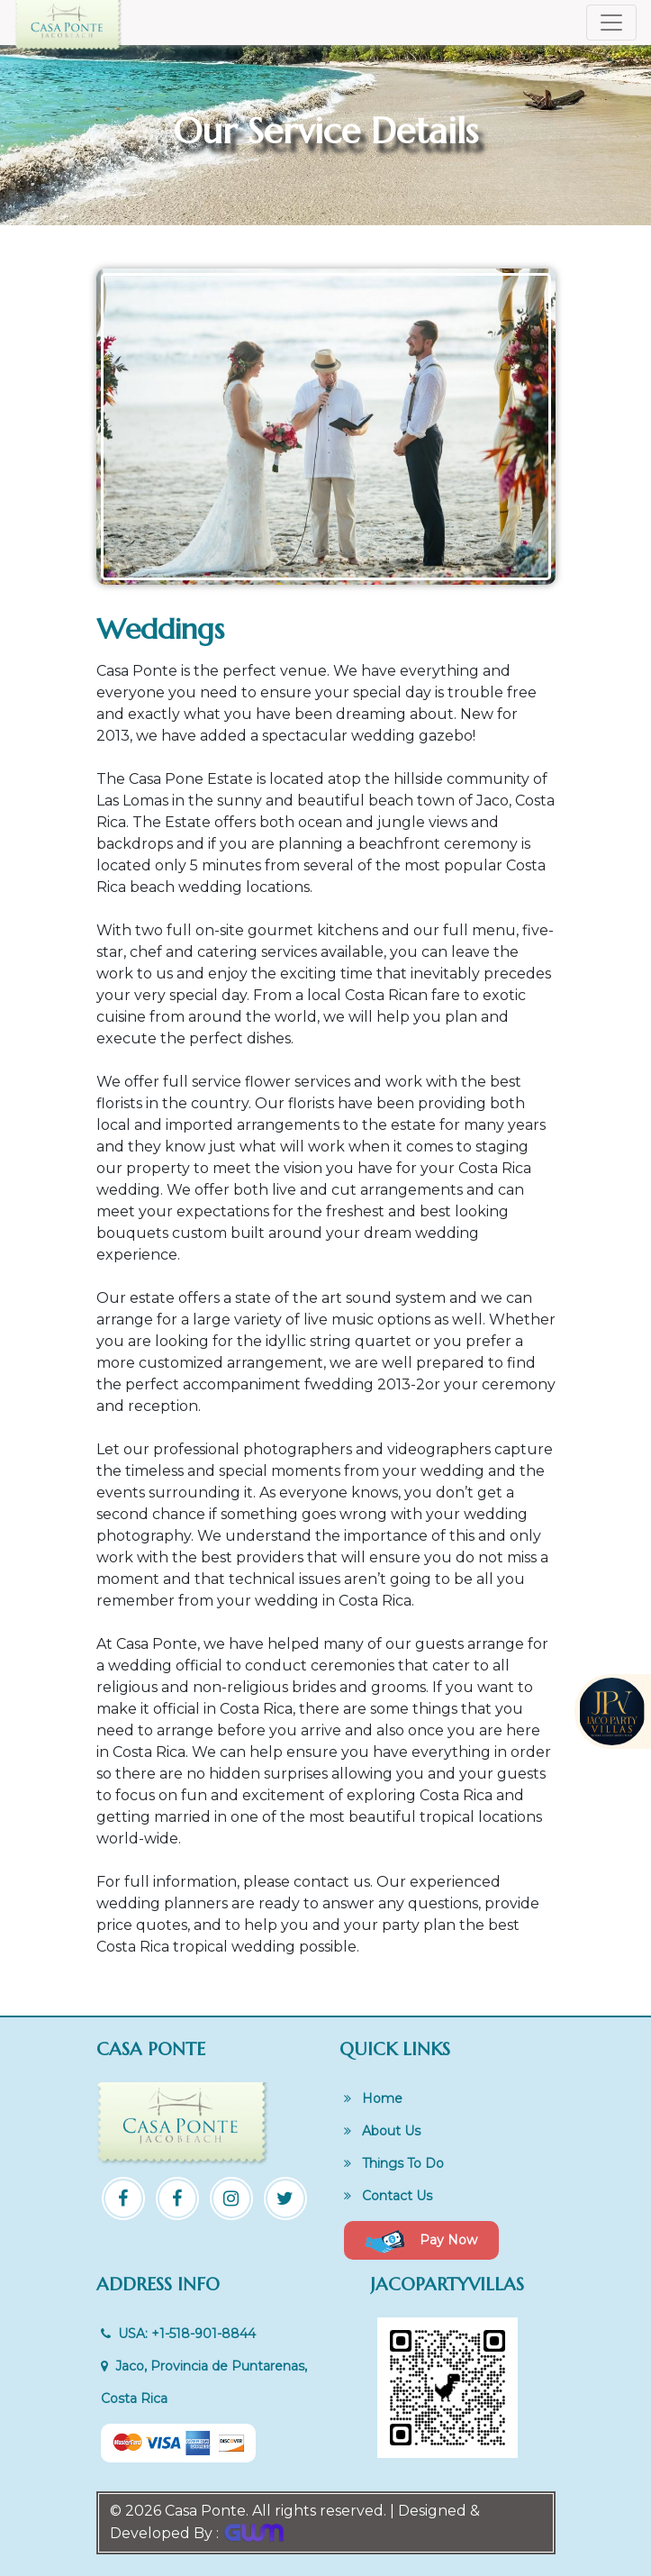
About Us (382, 2131)
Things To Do (394, 2163)
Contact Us (388, 2196)
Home (373, 2098)
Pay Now (421, 2241)
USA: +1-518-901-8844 (178, 2334)
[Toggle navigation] (611, 23)
